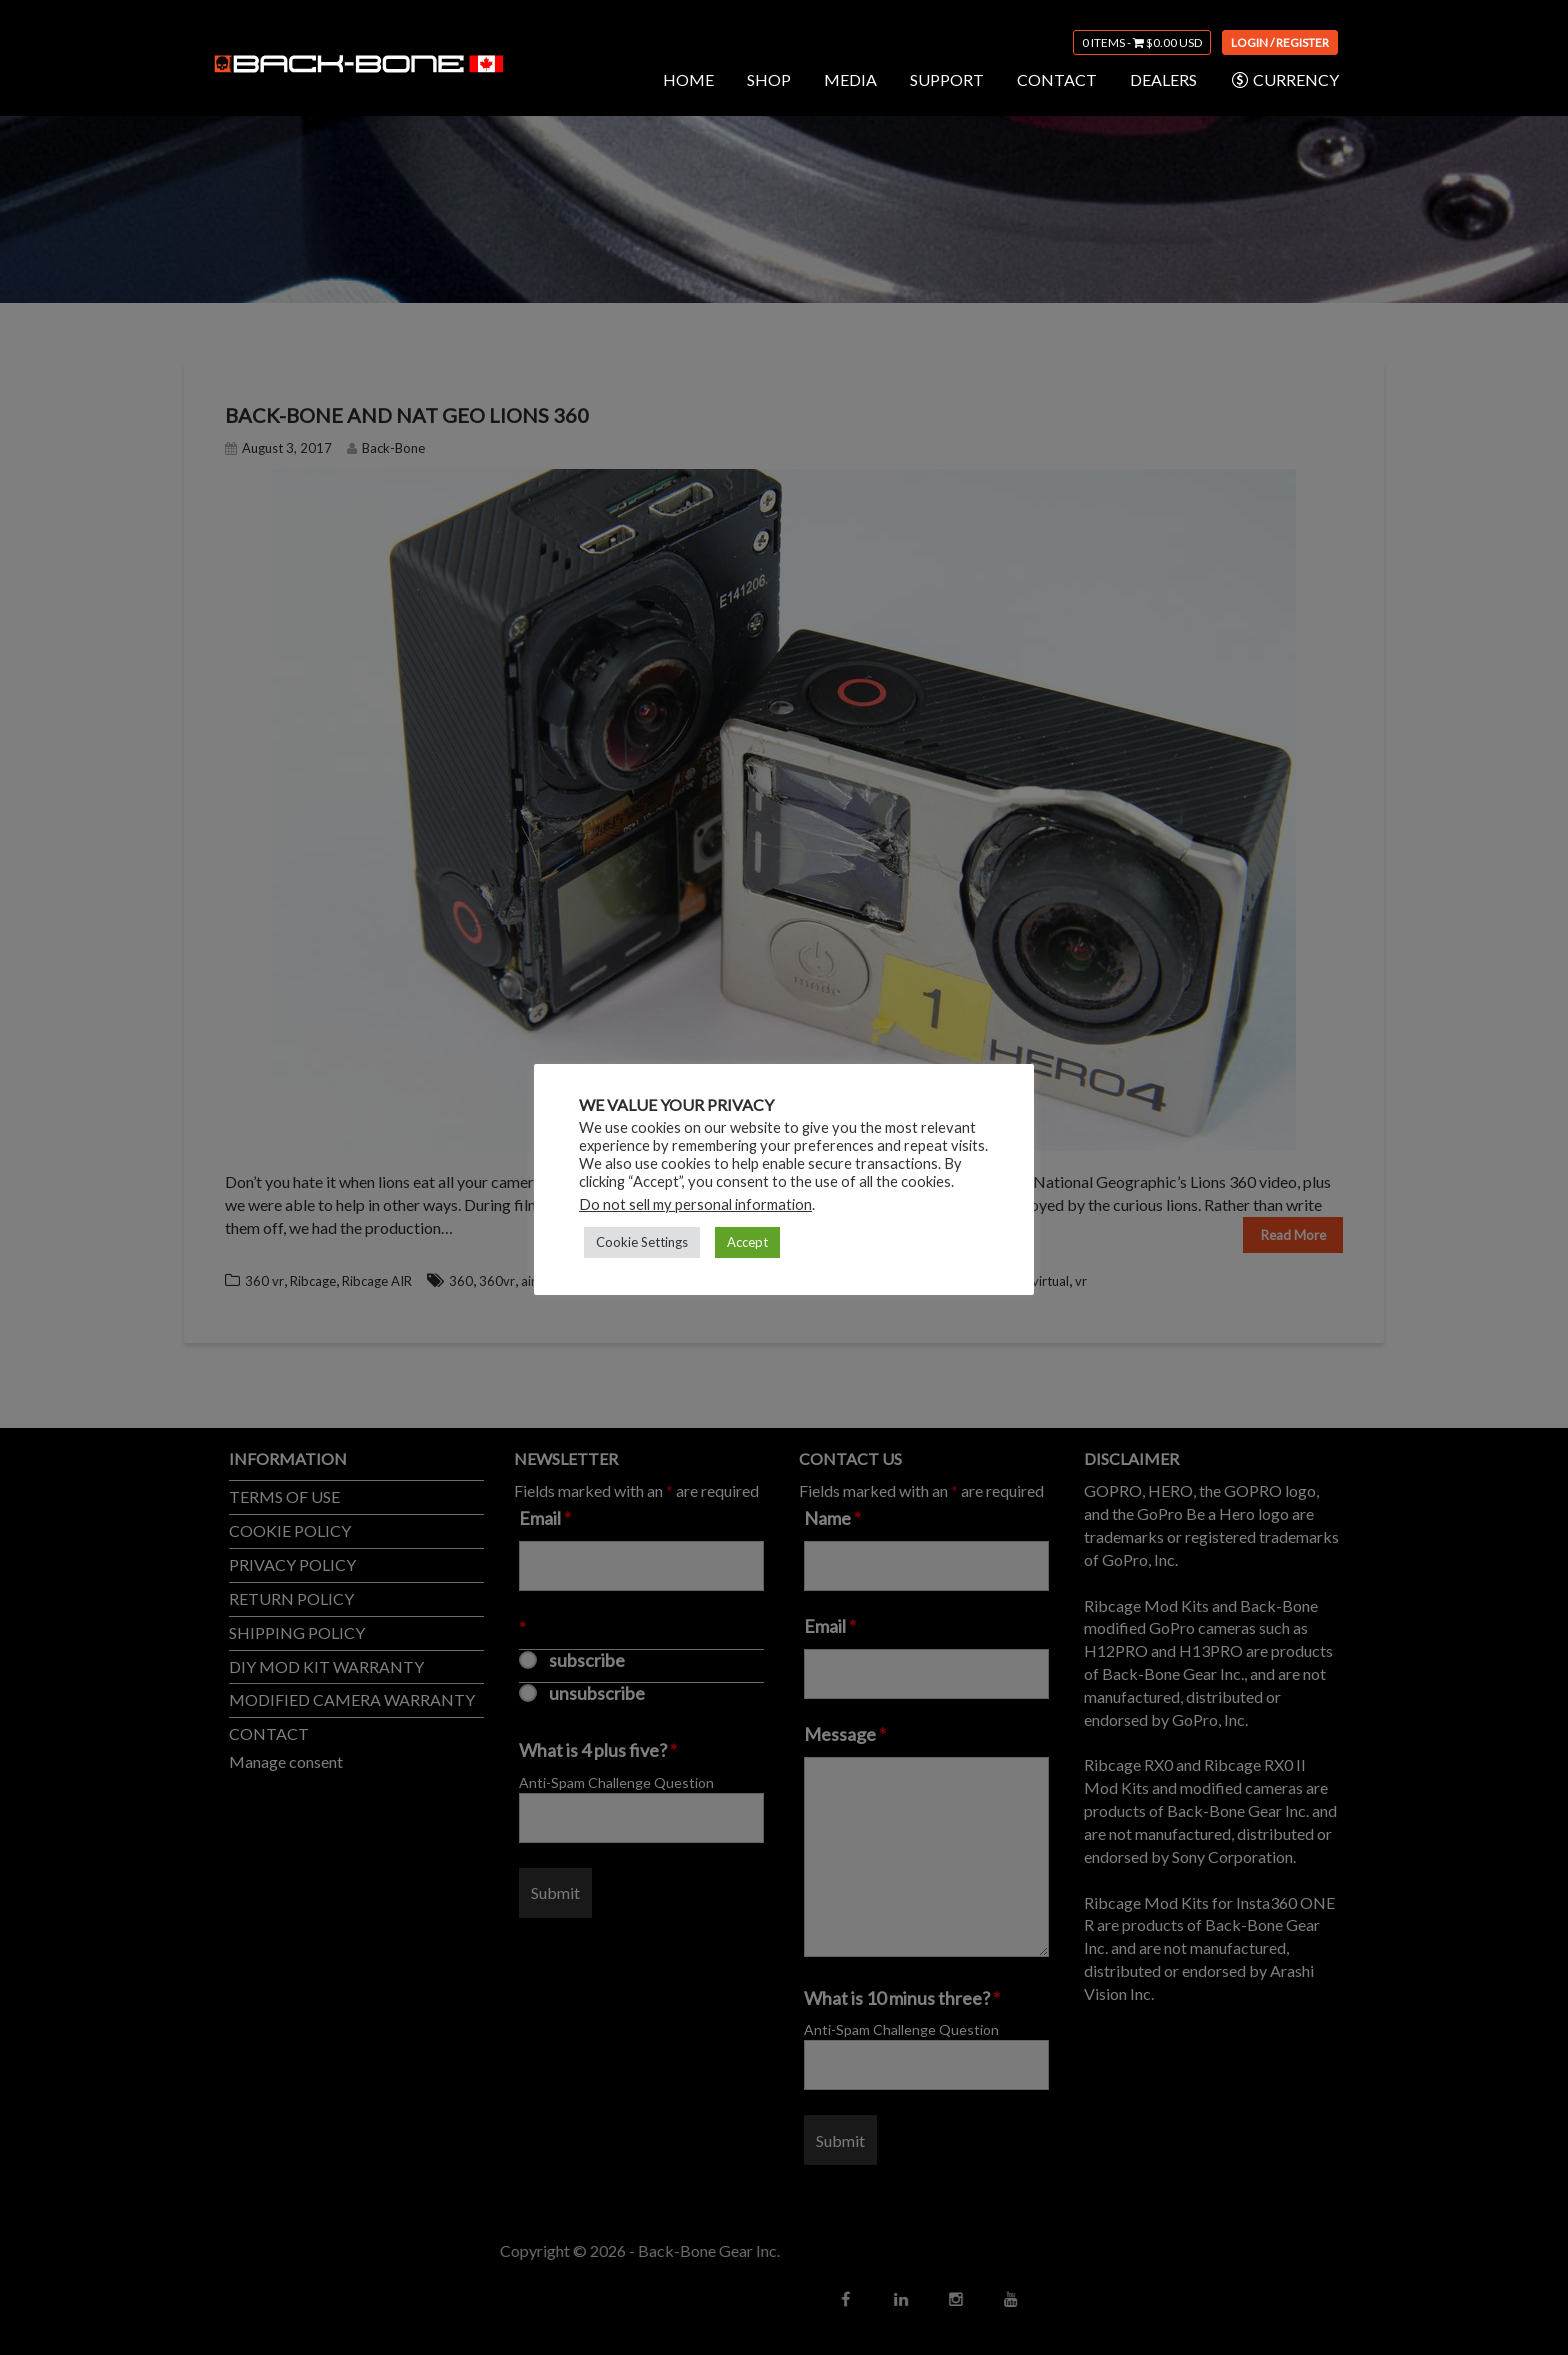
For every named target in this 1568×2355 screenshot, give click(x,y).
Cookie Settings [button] (642, 1242)
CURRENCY (1284, 80)
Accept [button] (747, 1242)
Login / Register (1280, 42)
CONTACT (1057, 79)
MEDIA (850, 79)
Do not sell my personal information (695, 1204)
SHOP (769, 79)
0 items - (1142, 42)
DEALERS (1163, 79)
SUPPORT (947, 79)
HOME (688, 79)
